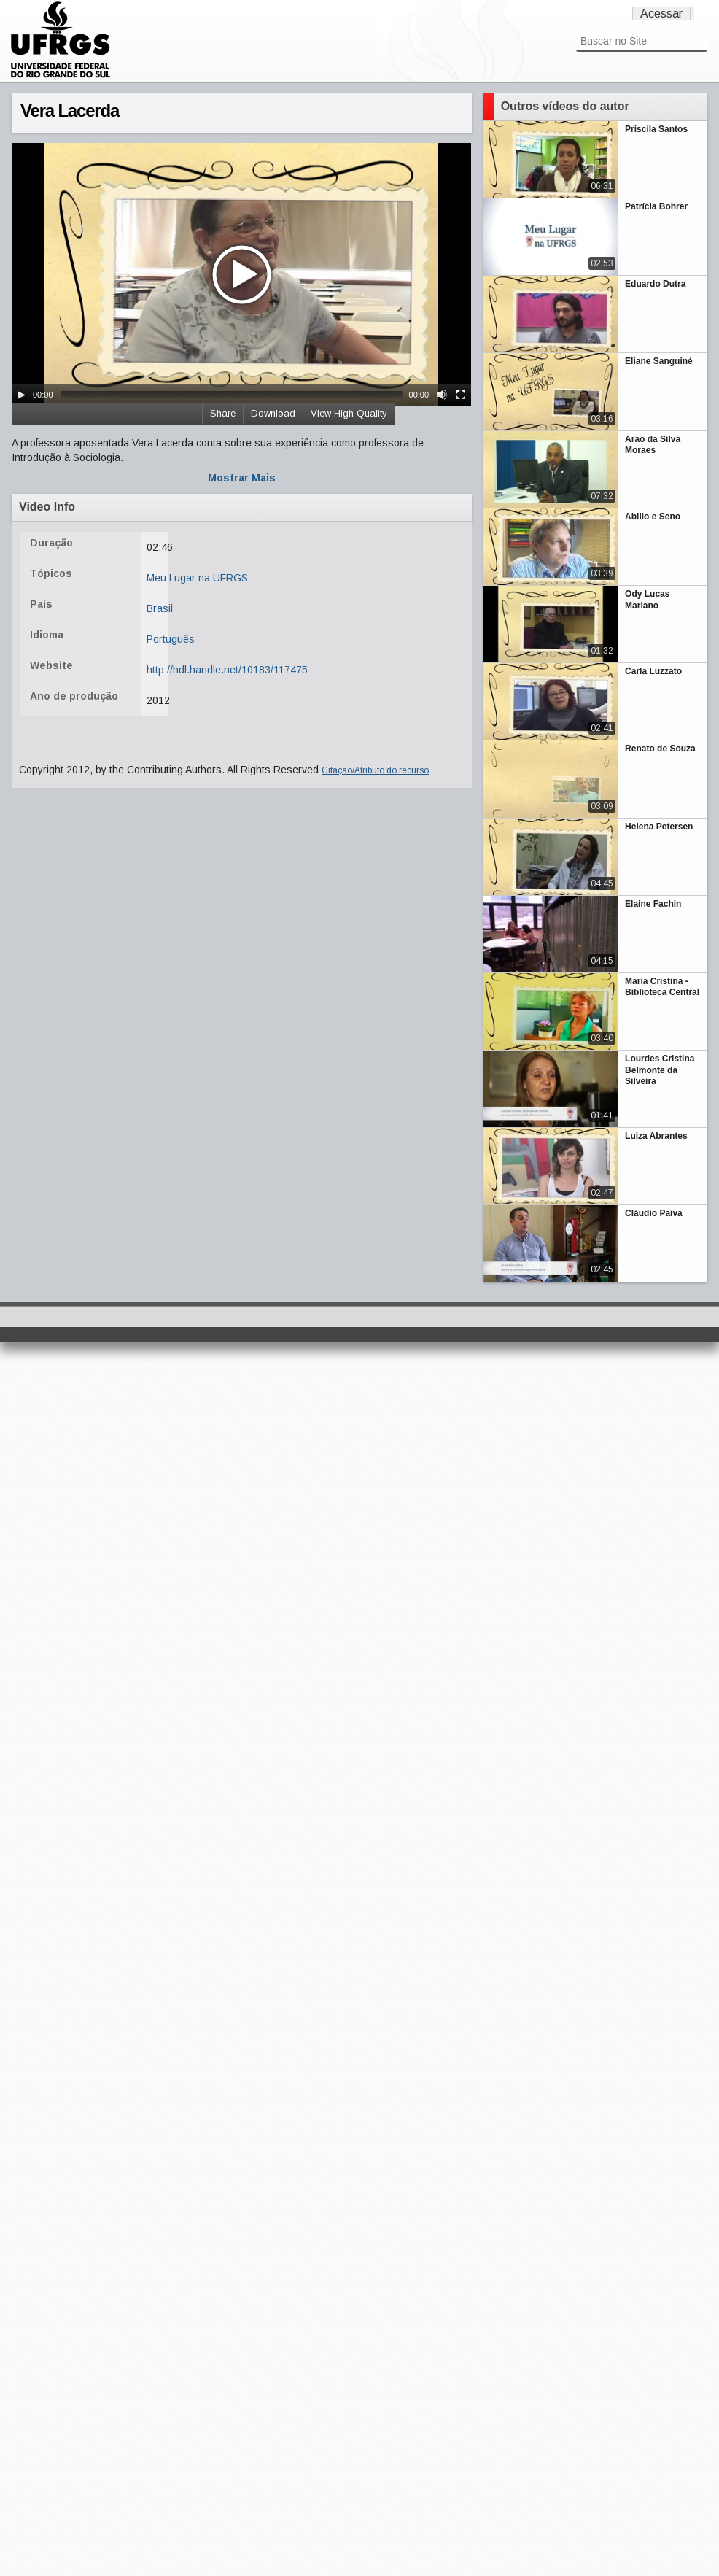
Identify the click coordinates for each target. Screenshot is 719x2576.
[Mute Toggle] (442, 395)
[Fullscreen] (461, 395)
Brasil (160, 608)
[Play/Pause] (21, 395)
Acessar (661, 13)
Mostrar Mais (242, 478)
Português (171, 639)
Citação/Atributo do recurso (375, 770)
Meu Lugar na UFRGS (197, 578)
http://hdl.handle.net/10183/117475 (227, 670)
